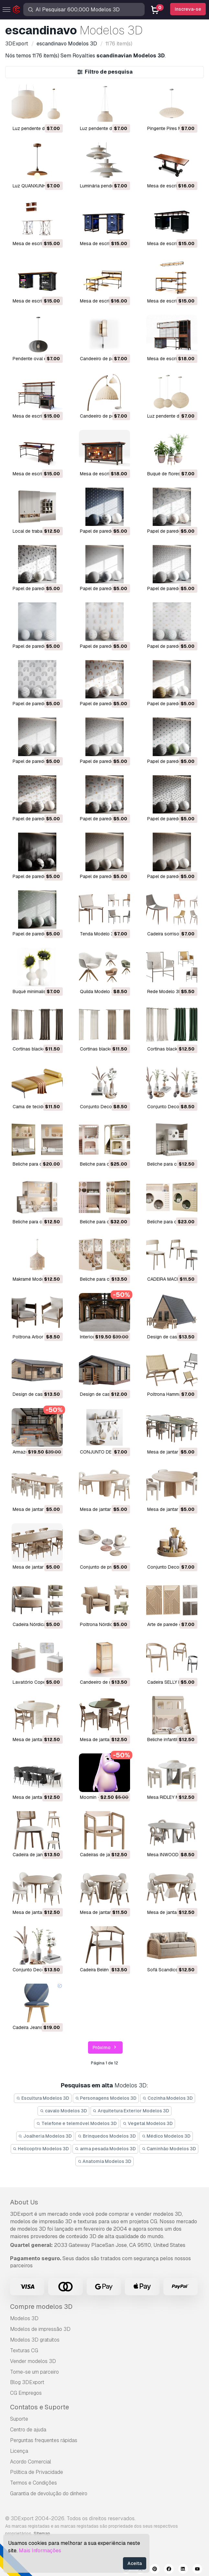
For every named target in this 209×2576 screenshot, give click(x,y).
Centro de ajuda (28, 2429)
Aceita (134, 2563)
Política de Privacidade (36, 2472)
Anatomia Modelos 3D (105, 2161)
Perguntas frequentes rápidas (43, 2440)
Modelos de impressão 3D (40, 2329)
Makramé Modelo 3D (34, 1279)
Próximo (105, 2048)
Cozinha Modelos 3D (167, 2098)
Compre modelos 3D (41, 2306)
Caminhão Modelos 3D (169, 2149)
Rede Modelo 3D (164, 991)
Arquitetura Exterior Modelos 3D (131, 2111)
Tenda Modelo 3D (98, 934)
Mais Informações (40, 2550)
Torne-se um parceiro (34, 2371)
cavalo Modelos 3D (63, 2111)
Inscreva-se (188, 9)
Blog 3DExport (27, 2382)
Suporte (19, 2419)
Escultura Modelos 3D (42, 2098)
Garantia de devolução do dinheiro (48, 2493)
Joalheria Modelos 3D (45, 2136)
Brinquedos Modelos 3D (107, 2136)
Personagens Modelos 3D (106, 2098)
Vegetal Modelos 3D (148, 2123)
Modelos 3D (24, 2318)
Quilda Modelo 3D (98, 991)
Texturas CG (24, 2350)
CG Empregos (26, 2393)
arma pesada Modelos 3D (105, 2149)
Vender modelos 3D (33, 2361)
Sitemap (42, 2533)
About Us (24, 2202)
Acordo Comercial (30, 2461)
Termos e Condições (33, 2482)
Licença (19, 2451)
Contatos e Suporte (39, 2407)
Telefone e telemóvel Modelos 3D (76, 2123)
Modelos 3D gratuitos (35, 2339)
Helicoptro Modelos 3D (41, 2149)
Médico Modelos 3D (166, 2136)
